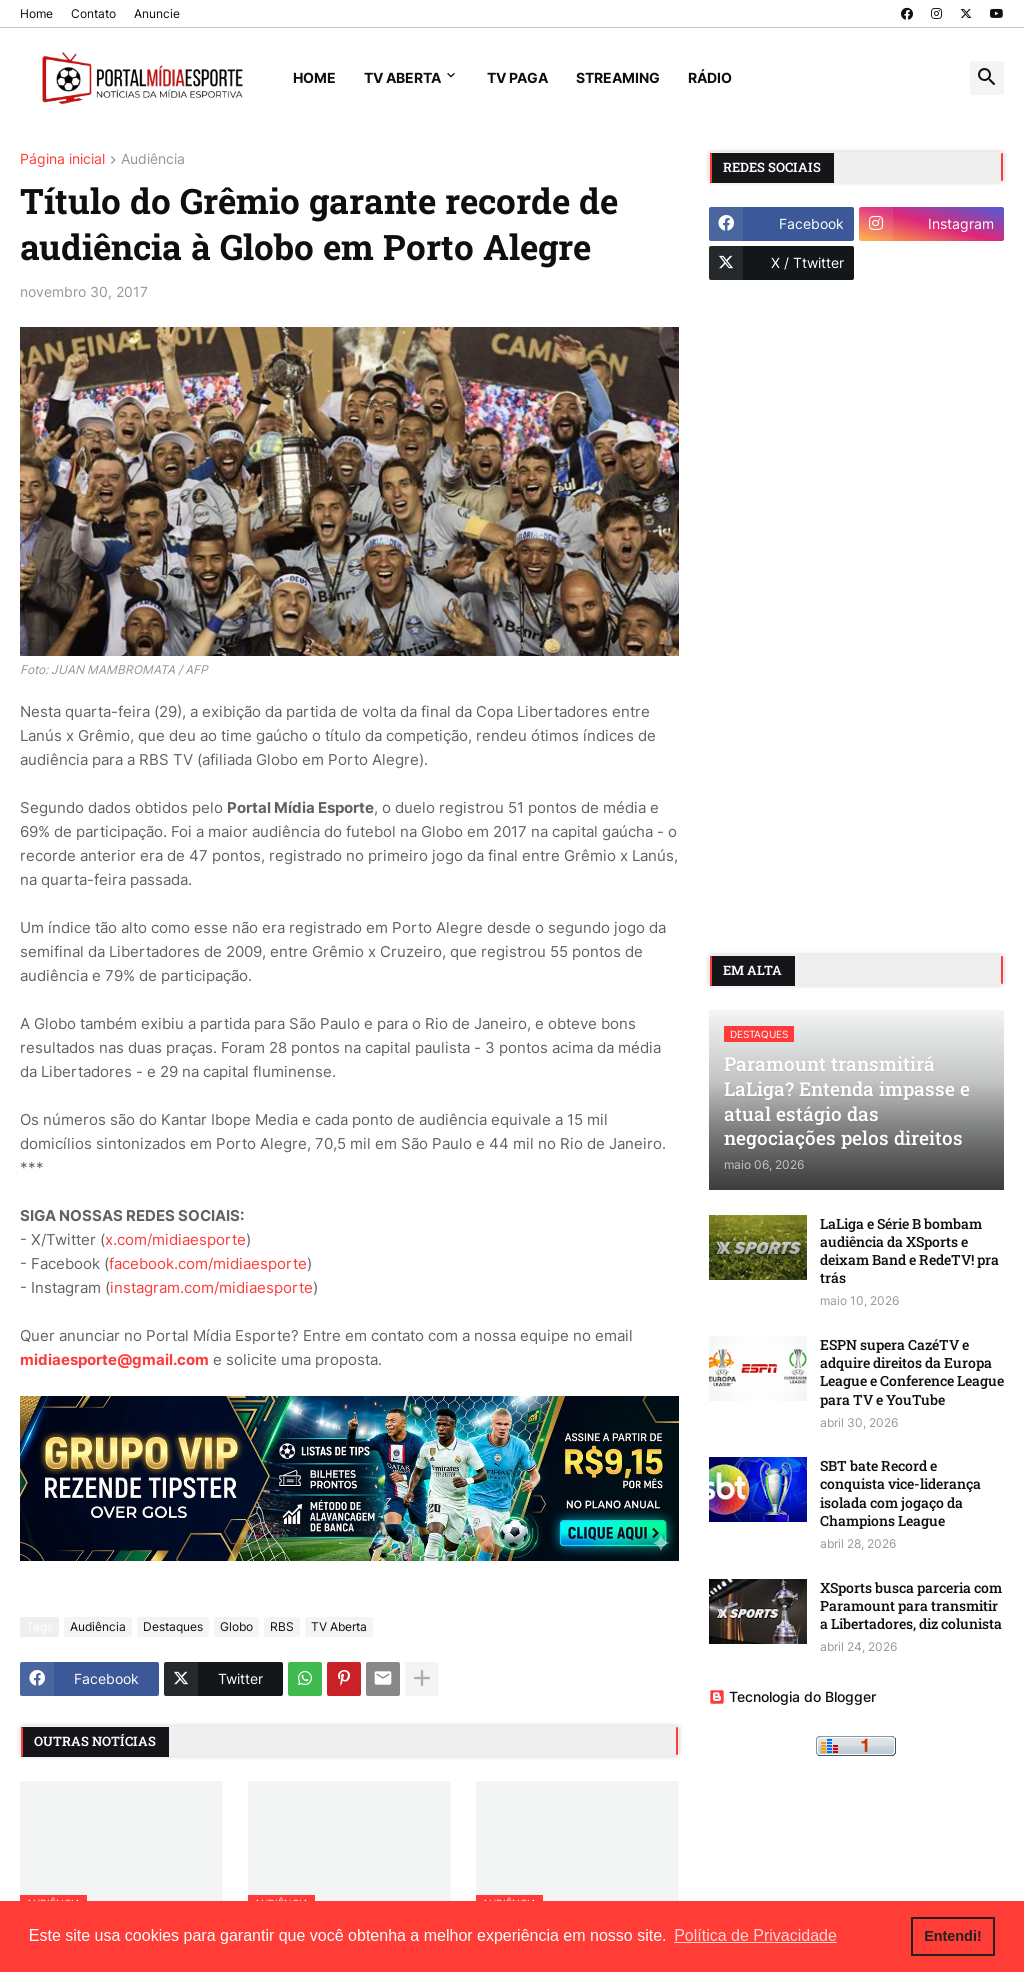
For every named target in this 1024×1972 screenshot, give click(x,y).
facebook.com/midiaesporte (208, 1263)
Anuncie (157, 13)
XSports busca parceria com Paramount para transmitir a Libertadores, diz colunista (911, 1606)
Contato (93, 13)
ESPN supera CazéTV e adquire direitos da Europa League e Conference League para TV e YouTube (912, 1372)
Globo (236, 1626)
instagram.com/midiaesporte (211, 1287)
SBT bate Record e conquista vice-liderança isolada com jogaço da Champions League (900, 1493)
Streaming (618, 77)
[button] (987, 78)
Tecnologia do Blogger (792, 1696)
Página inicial (62, 159)
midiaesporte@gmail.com (114, 1359)
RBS (282, 1626)
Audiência (153, 159)
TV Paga (517, 77)
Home (36, 13)
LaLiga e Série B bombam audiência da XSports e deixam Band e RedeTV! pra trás (909, 1251)
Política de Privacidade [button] (755, 1935)
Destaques (173, 1626)
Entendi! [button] (953, 1936)
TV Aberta (402, 77)
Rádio (710, 77)
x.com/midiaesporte (175, 1239)
